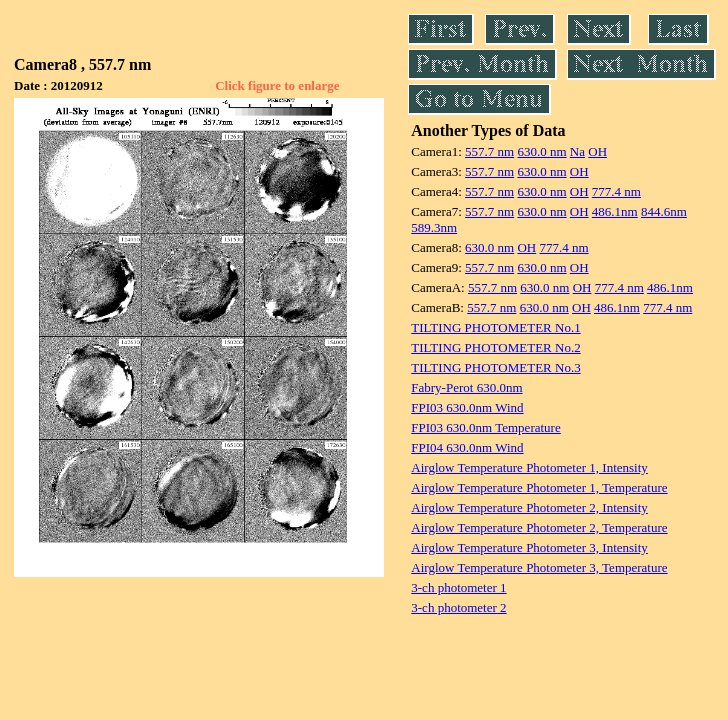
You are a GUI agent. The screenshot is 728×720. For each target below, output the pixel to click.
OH (597, 151)
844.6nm (664, 211)
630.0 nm (541, 151)
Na (577, 151)
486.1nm (615, 211)
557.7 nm (489, 151)
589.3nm (434, 227)
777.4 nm (616, 191)
